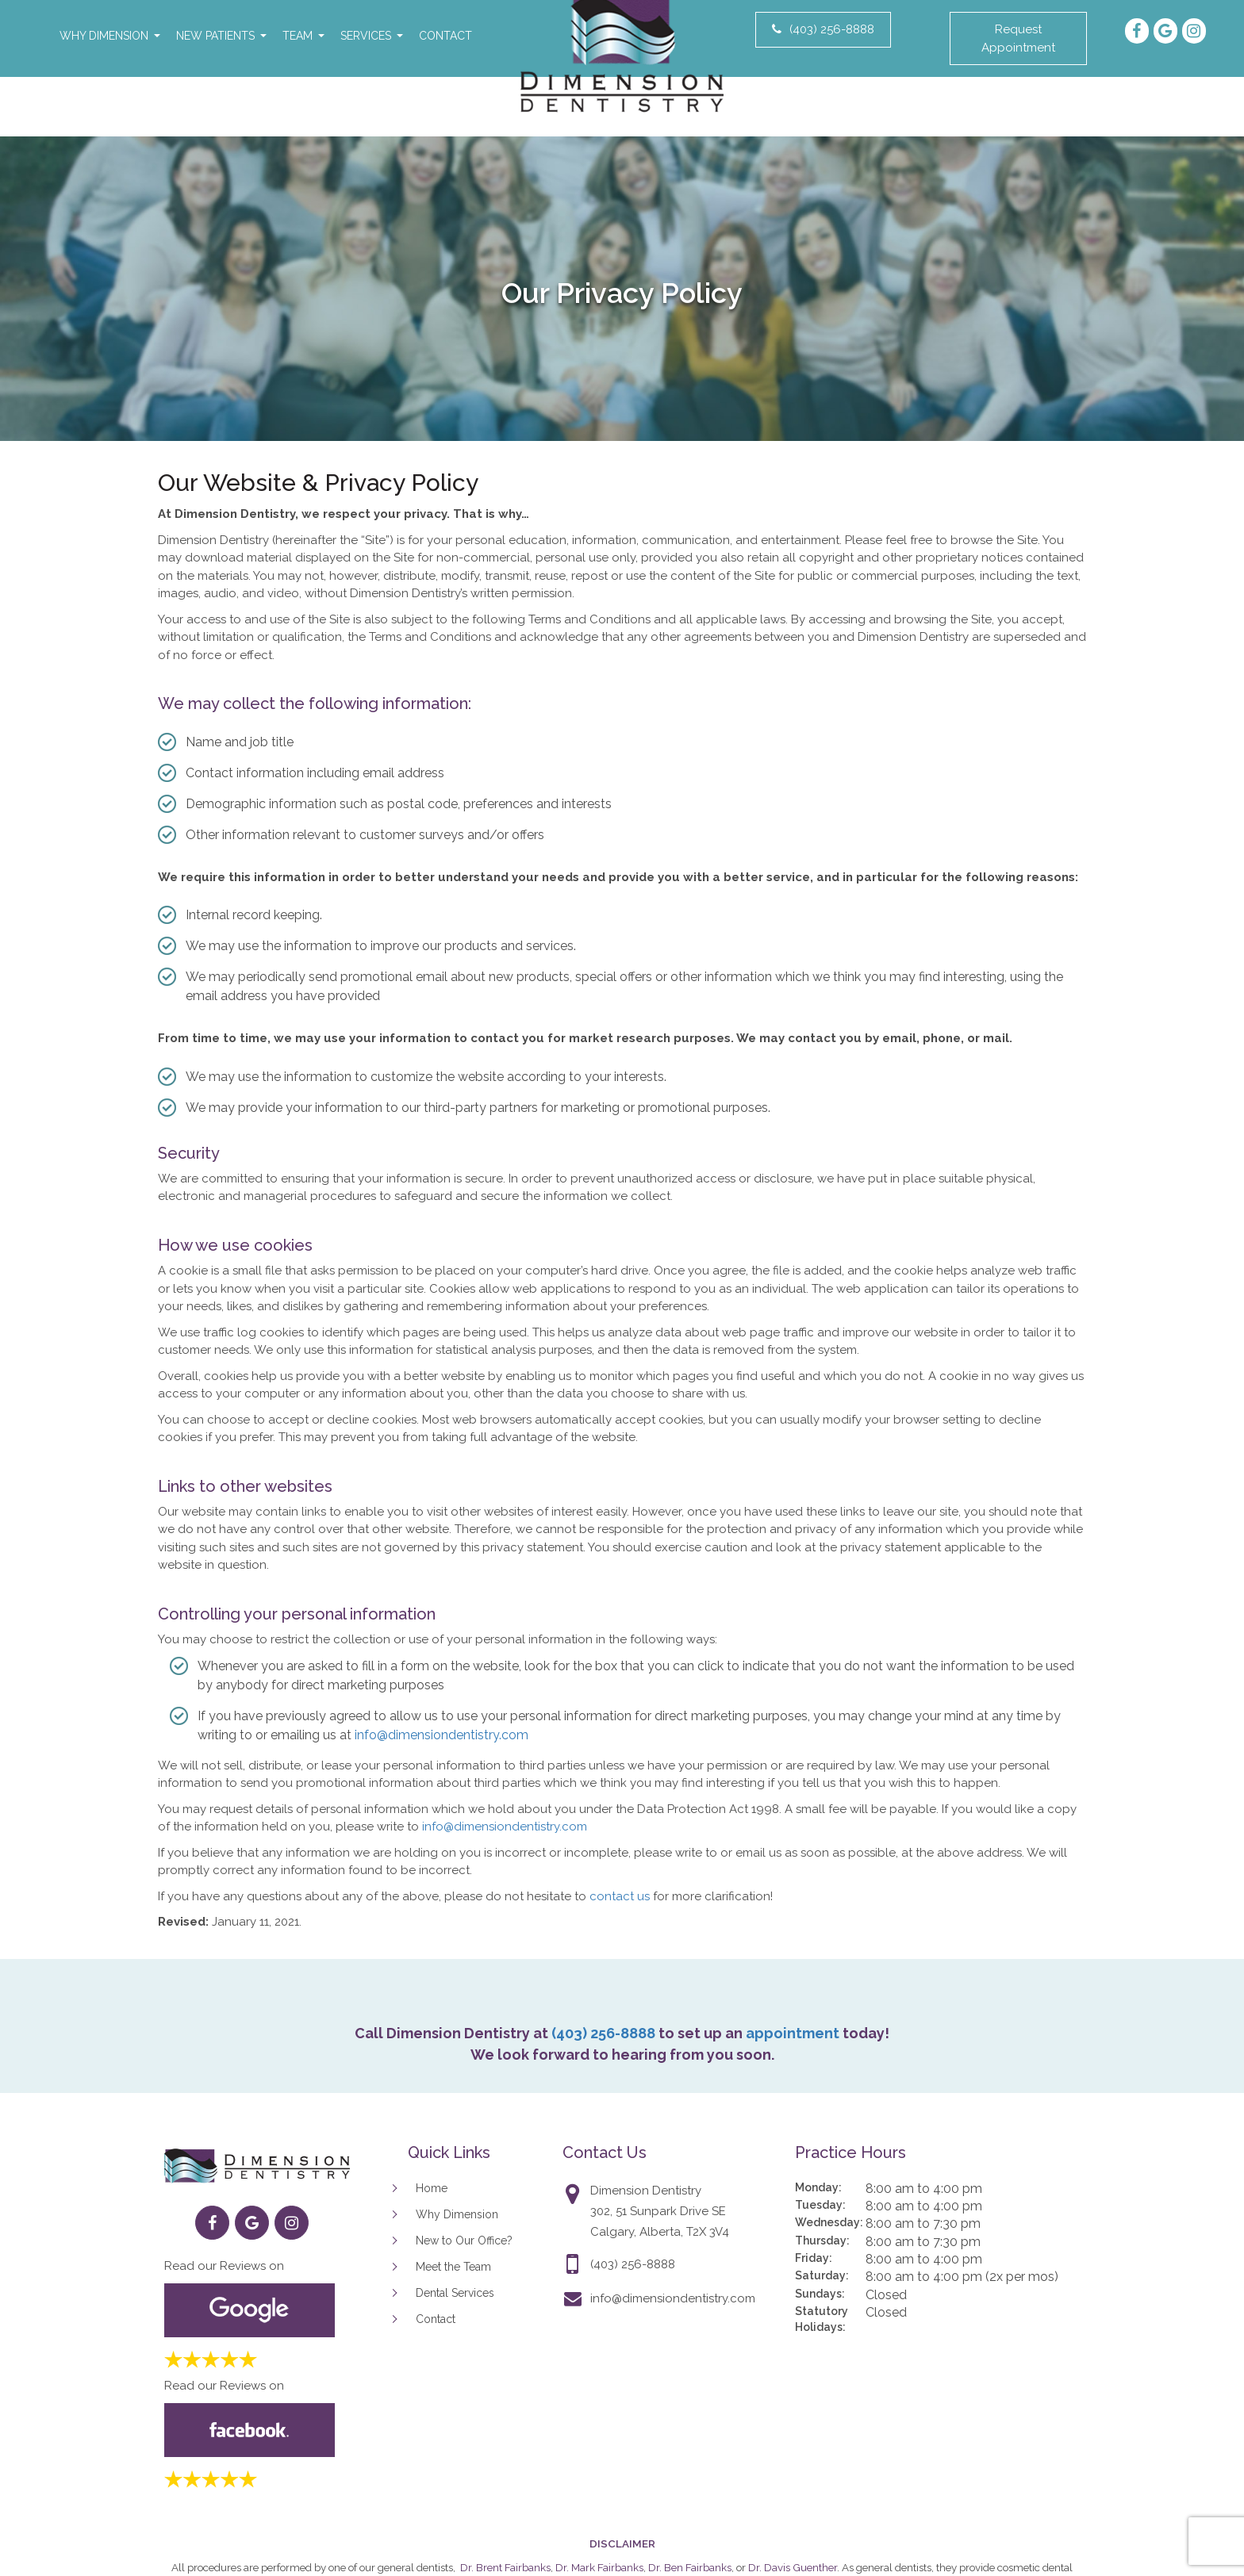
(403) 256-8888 (823, 29)
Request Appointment (1018, 38)
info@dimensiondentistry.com (441, 1734)
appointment (792, 2033)
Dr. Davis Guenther (792, 2567)
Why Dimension (104, 35)
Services (365, 35)
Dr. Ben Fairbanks (689, 2567)
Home (431, 2188)
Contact (445, 35)
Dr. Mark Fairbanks (599, 2567)
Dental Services (455, 2293)
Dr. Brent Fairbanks (505, 2567)
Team (297, 35)
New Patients (215, 35)
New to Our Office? (464, 2240)
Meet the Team (453, 2266)
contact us (619, 1896)
